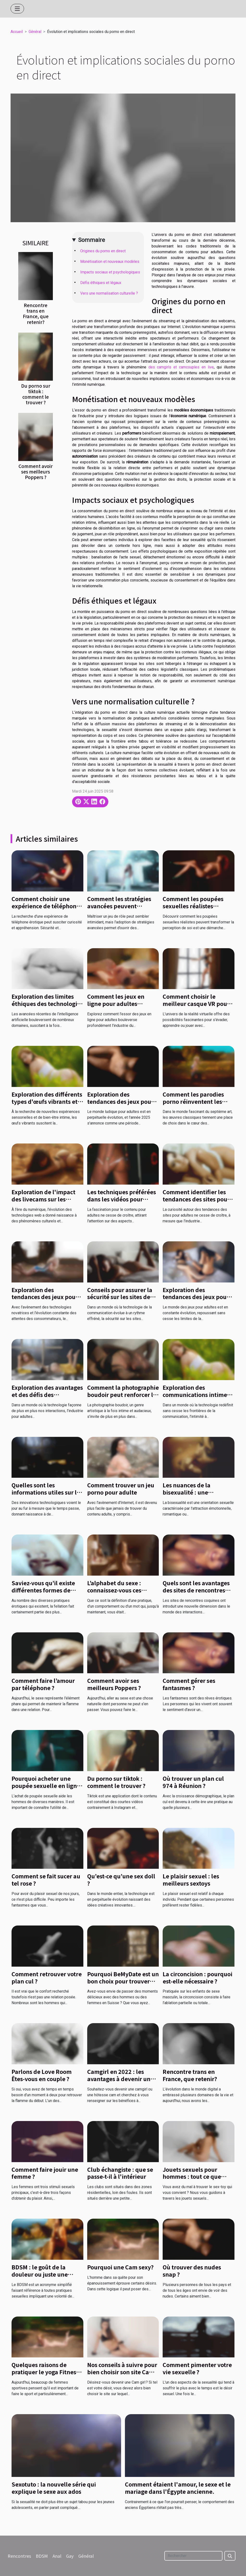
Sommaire (91, 240)
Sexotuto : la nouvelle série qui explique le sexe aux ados (54, 2487)
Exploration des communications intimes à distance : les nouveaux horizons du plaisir (198, 1398)
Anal (57, 2556)
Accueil (17, 31)
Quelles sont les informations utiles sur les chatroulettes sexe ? (47, 1492)
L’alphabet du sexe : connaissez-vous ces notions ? (114, 1590)
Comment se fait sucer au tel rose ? (46, 1879)
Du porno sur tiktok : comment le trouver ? (35, 394)
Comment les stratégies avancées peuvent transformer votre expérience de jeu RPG (119, 909)
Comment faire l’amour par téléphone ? (43, 1684)
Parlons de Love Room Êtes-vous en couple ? (42, 2075)
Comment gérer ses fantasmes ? (189, 1684)
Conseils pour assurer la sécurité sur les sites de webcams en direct (119, 1297)
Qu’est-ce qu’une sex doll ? (121, 1879)
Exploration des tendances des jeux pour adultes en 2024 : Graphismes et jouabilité (196, 1300)
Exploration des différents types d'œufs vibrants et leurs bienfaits (47, 1101)
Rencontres (19, 2556)
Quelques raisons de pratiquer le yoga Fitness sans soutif (45, 2372)
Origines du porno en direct (103, 251)
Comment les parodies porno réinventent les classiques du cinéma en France (196, 1105)
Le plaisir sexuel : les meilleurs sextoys (191, 1879)
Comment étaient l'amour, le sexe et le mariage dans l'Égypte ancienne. (178, 2487)
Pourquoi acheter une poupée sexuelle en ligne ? (46, 1785)
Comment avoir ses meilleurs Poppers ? (35, 471)
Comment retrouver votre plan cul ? (47, 1977)
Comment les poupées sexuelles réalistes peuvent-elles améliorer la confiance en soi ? (196, 909)
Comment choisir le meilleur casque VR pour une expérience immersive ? (196, 1007)
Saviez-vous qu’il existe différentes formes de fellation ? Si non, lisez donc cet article (43, 1594)
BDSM (42, 2556)
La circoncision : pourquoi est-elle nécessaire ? (197, 1977)
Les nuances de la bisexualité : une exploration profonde (192, 1492)
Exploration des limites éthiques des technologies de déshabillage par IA (47, 1003)
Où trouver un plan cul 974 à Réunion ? (193, 1782)
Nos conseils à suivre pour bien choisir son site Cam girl (122, 2372)
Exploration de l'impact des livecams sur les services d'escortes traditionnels (43, 1203)
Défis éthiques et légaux (100, 282)
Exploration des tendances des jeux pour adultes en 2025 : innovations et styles (120, 1105)
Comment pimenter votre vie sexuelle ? (197, 2368)
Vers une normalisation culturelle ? (109, 293)
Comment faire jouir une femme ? (45, 2173)
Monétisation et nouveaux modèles (109, 261)
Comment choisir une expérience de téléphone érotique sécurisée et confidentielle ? (46, 909)
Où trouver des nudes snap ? (192, 2270)
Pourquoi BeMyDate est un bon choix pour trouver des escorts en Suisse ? (123, 1981)
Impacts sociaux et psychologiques (110, 272)
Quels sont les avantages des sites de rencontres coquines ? (196, 1590)
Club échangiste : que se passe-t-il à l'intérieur (120, 2173)
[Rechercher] (193, 2556)
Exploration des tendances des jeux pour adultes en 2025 (45, 1297)
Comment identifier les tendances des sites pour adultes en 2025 (196, 1199)
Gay (70, 2556)
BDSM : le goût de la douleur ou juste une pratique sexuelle (40, 2274)
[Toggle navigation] (17, 8)
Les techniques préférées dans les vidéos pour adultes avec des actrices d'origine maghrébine (121, 1203)
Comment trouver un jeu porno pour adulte (120, 1488)
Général (35, 31)
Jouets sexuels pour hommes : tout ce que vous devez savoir (192, 2176)
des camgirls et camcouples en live (181, 367)
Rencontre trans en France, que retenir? (36, 313)
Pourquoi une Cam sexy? (120, 2267)
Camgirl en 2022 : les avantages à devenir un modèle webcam (118, 2078)
